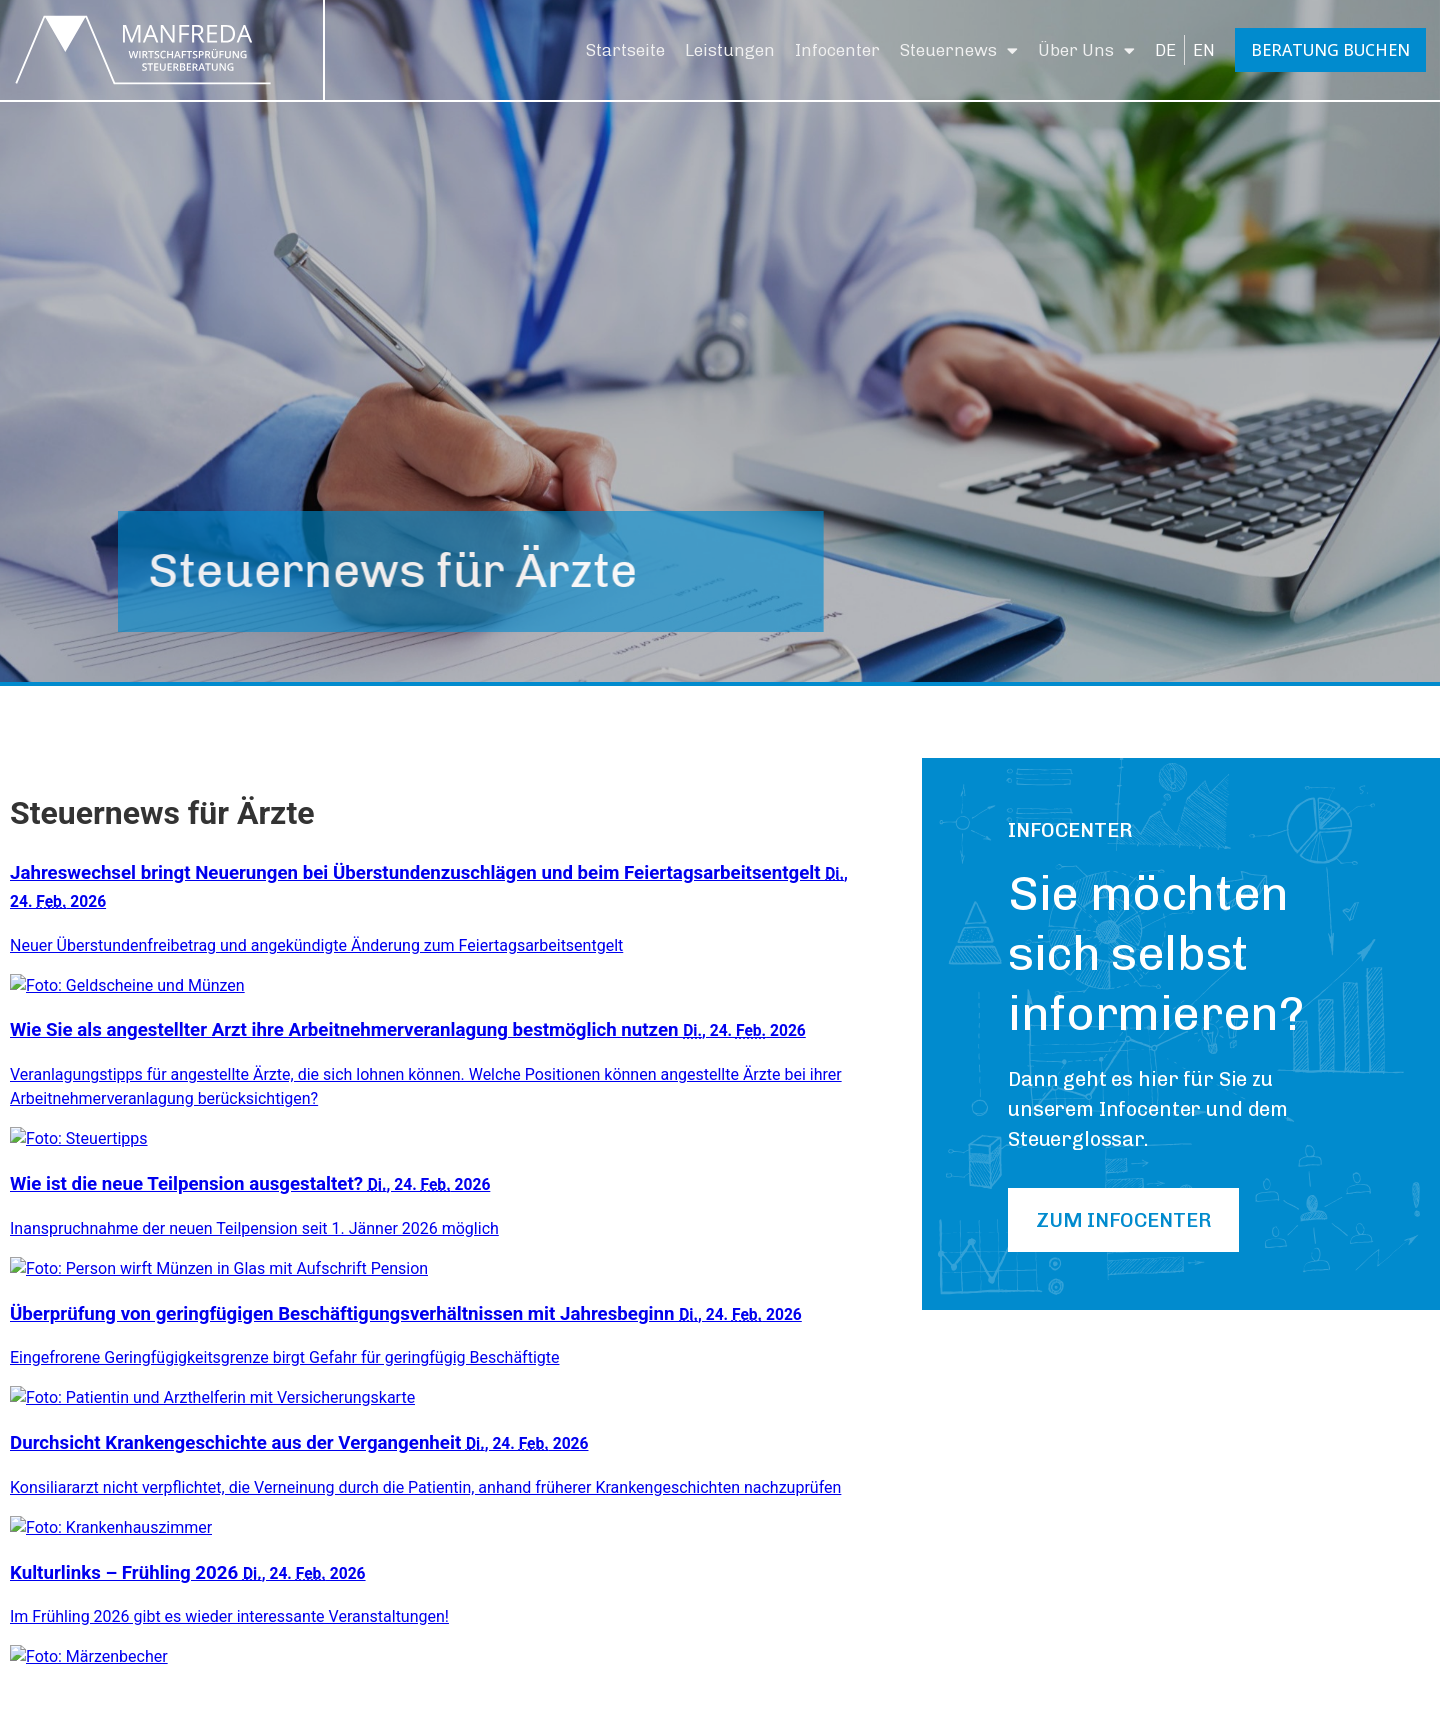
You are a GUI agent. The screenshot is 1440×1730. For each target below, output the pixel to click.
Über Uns (1086, 50)
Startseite (625, 50)
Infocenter (837, 50)
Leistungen (730, 50)
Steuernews (959, 50)
